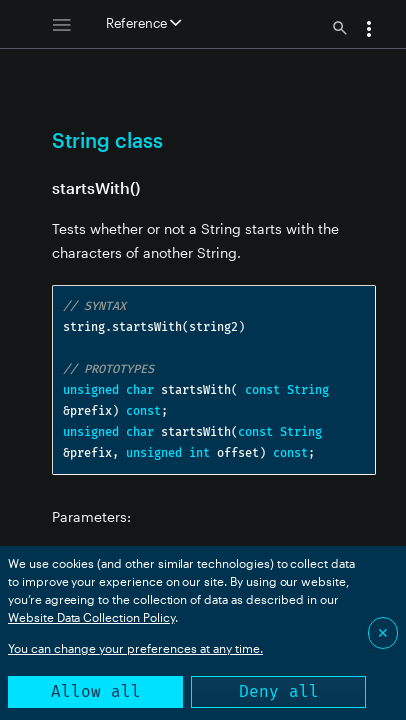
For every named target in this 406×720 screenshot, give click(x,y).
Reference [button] (143, 23)
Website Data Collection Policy (91, 617)
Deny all (279, 691)
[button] (369, 31)
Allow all (96, 691)
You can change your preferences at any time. (135, 648)
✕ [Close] (383, 632)
